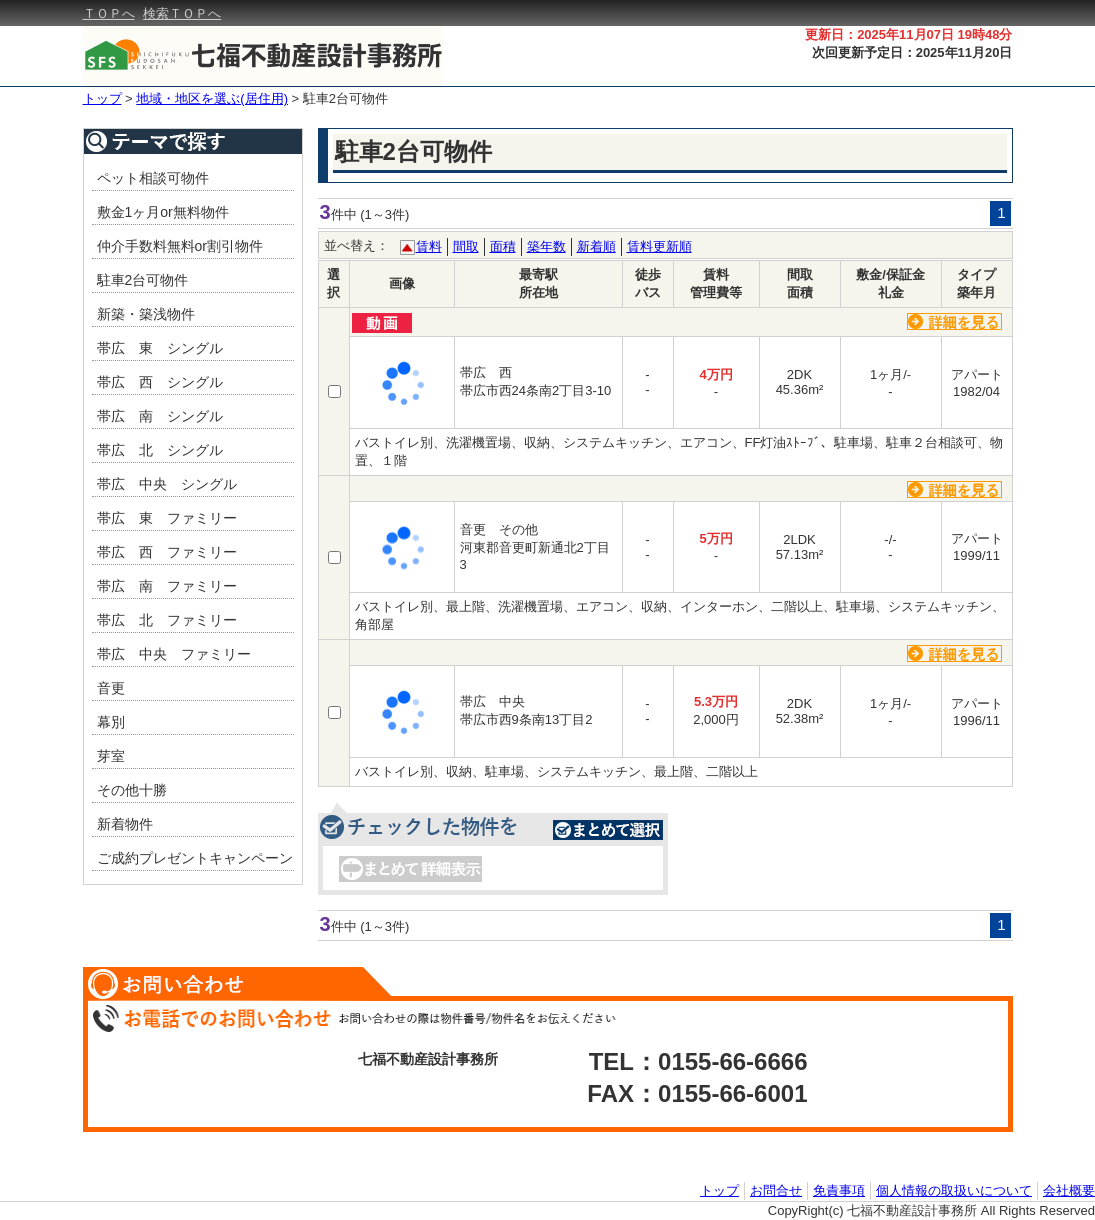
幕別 (111, 722)
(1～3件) (384, 214)
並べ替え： (356, 245)
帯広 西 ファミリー (167, 552)
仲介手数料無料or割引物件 (180, 246)
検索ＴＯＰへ (182, 13)
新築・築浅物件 (146, 314)
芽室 (111, 756)
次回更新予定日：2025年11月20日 (912, 52)
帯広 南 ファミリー (167, 586)
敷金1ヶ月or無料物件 (163, 212)
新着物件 (125, 824)
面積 (503, 246)
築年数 (546, 246)
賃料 (429, 246)
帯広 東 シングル (160, 348)
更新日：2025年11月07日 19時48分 (908, 34)
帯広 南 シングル (160, 416)
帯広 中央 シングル (167, 484)
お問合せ (776, 1190)
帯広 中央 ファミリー (174, 654)
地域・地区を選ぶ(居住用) (212, 98)
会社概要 (1069, 1190)
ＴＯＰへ (109, 13)
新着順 (596, 246)
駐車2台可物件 (345, 98)
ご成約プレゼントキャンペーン (195, 858)
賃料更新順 (659, 246)
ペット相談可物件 (153, 178)
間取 (466, 246)
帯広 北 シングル (160, 450)
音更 (111, 688)
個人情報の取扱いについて (954, 1190)
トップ (102, 98)
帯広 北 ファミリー (167, 620)
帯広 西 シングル (160, 382)
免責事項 (839, 1190)
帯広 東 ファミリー (167, 518)
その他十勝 (132, 790)
